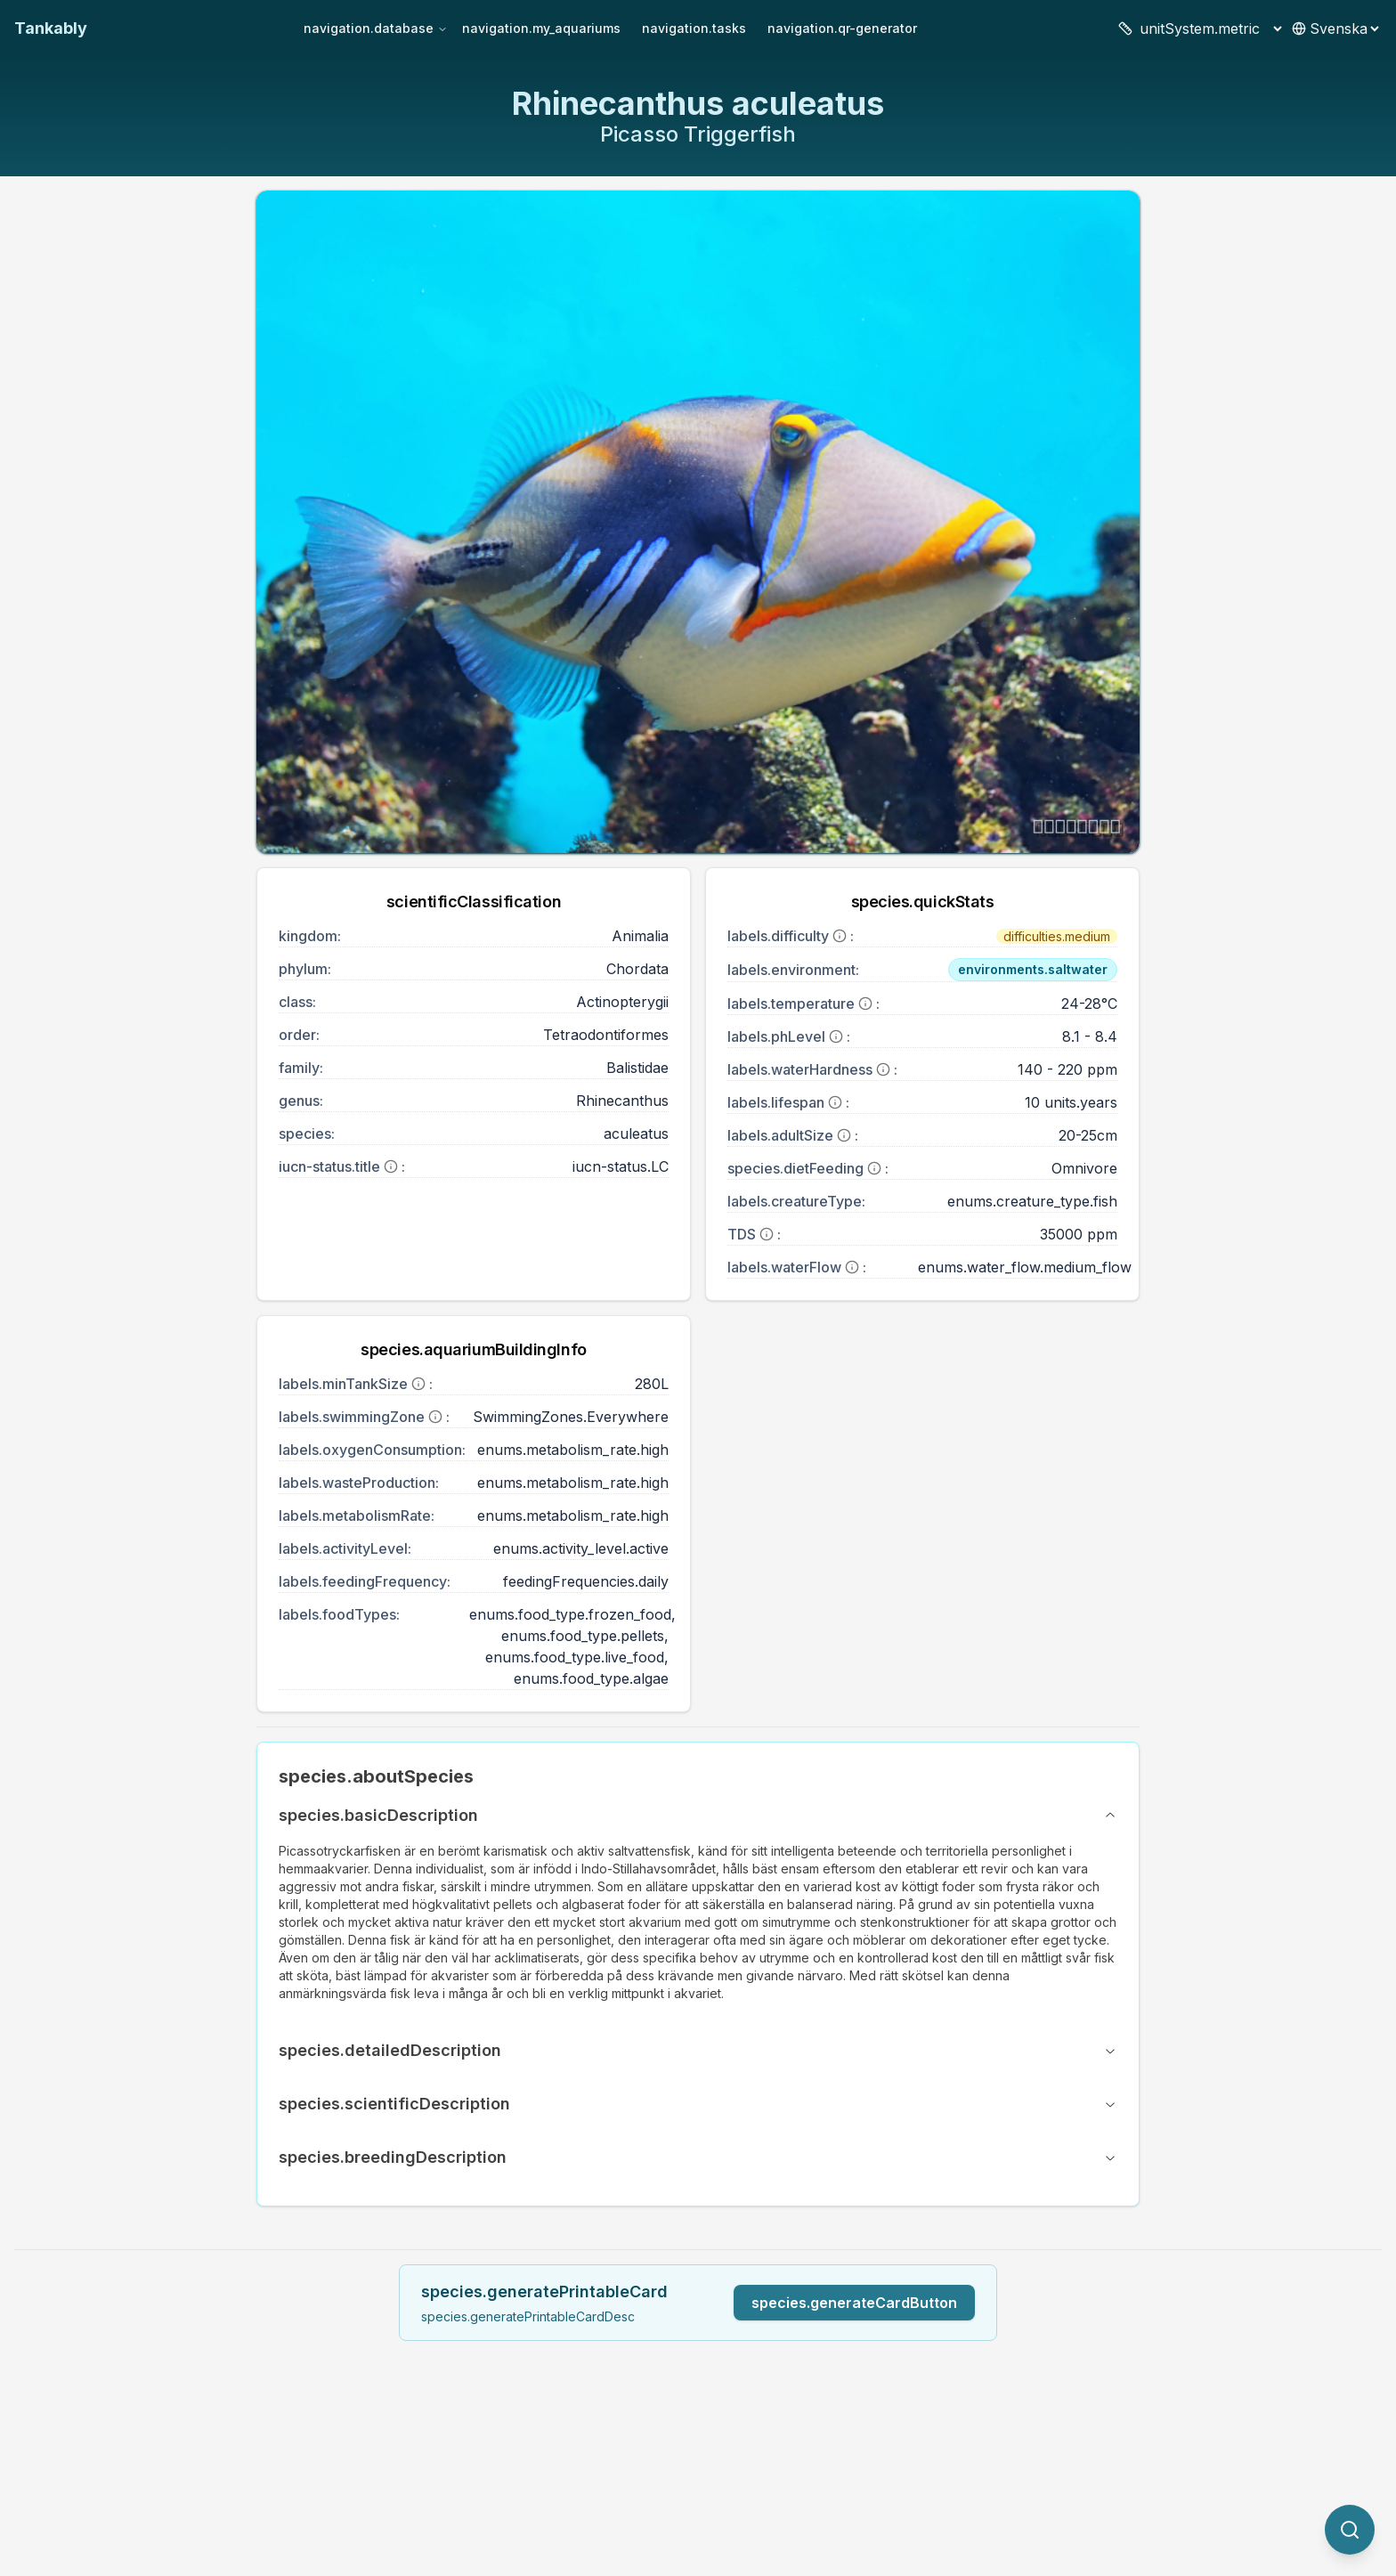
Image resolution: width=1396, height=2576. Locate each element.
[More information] (391, 1166)
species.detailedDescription (698, 2050)
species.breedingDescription (698, 2157)
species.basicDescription (698, 1815)
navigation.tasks (694, 28)
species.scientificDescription (698, 2103)
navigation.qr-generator (842, 28)
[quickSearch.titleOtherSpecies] (1350, 2530)
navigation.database (376, 28)
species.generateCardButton (854, 2303)
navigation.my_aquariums (541, 28)
